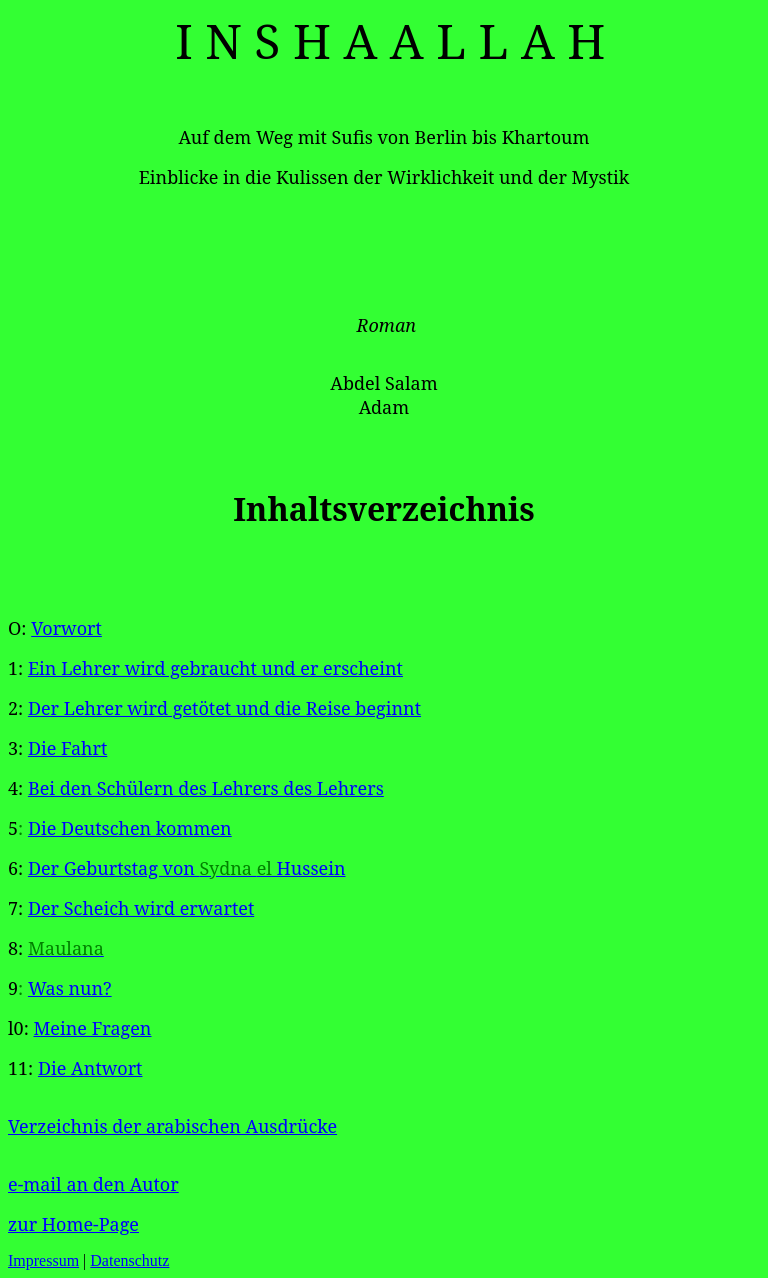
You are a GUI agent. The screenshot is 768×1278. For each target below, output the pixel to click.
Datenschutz (129, 1260)
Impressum (43, 1260)
